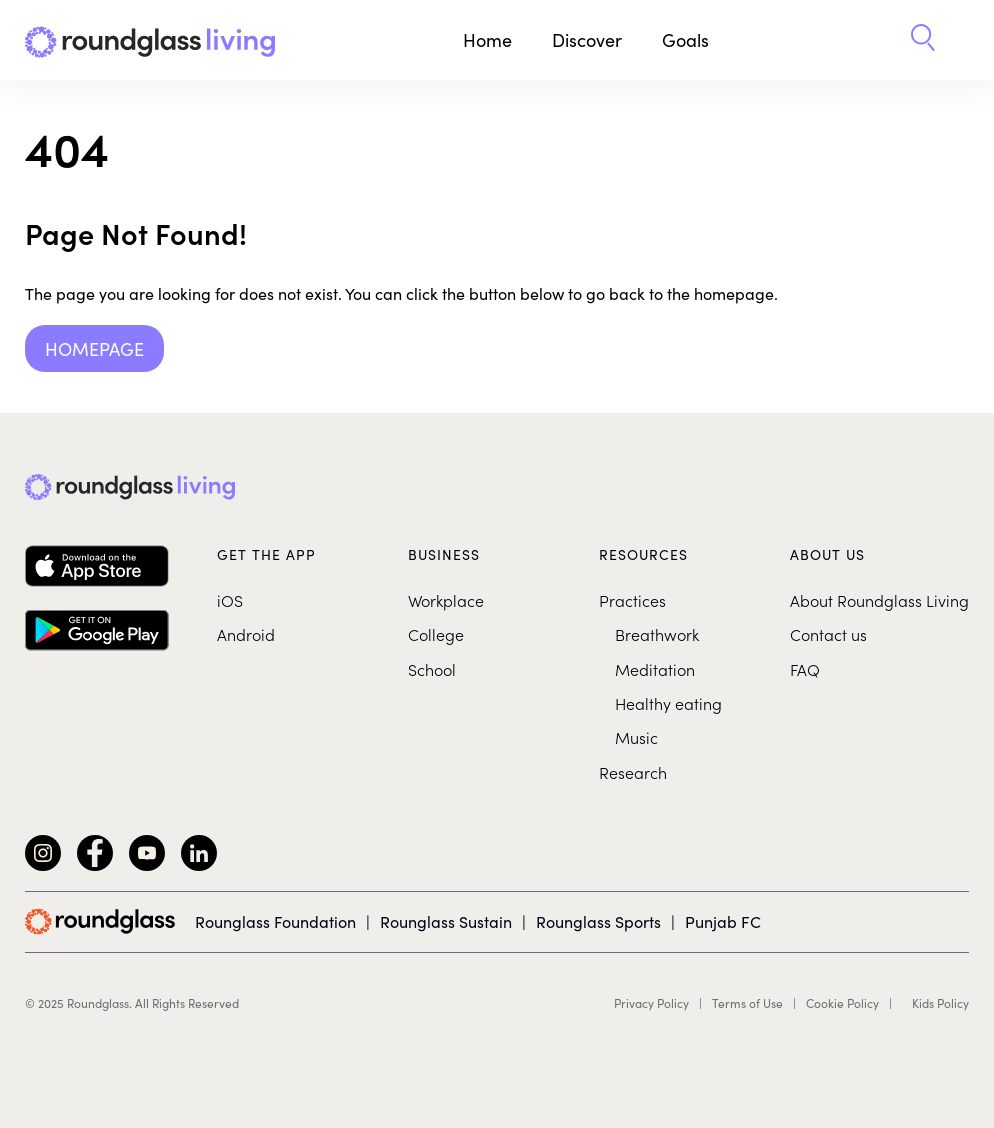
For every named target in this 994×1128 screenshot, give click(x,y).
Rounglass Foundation (275, 921)
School (432, 669)
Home (487, 39)
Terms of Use (747, 1003)
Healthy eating (668, 703)
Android (246, 634)
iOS (230, 600)
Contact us (828, 634)
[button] (923, 40)
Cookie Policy (842, 1003)
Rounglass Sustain (446, 921)
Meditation (655, 669)
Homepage (94, 348)
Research (633, 772)
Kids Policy (940, 1003)
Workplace (446, 600)
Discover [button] (587, 39)
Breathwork (657, 634)
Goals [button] (685, 39)
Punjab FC (723, 921)
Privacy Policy (651, 1003)
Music (636, 737)
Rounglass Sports (598, 921)
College (436, 634)
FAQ (805, 669)
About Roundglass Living (879, 600)
